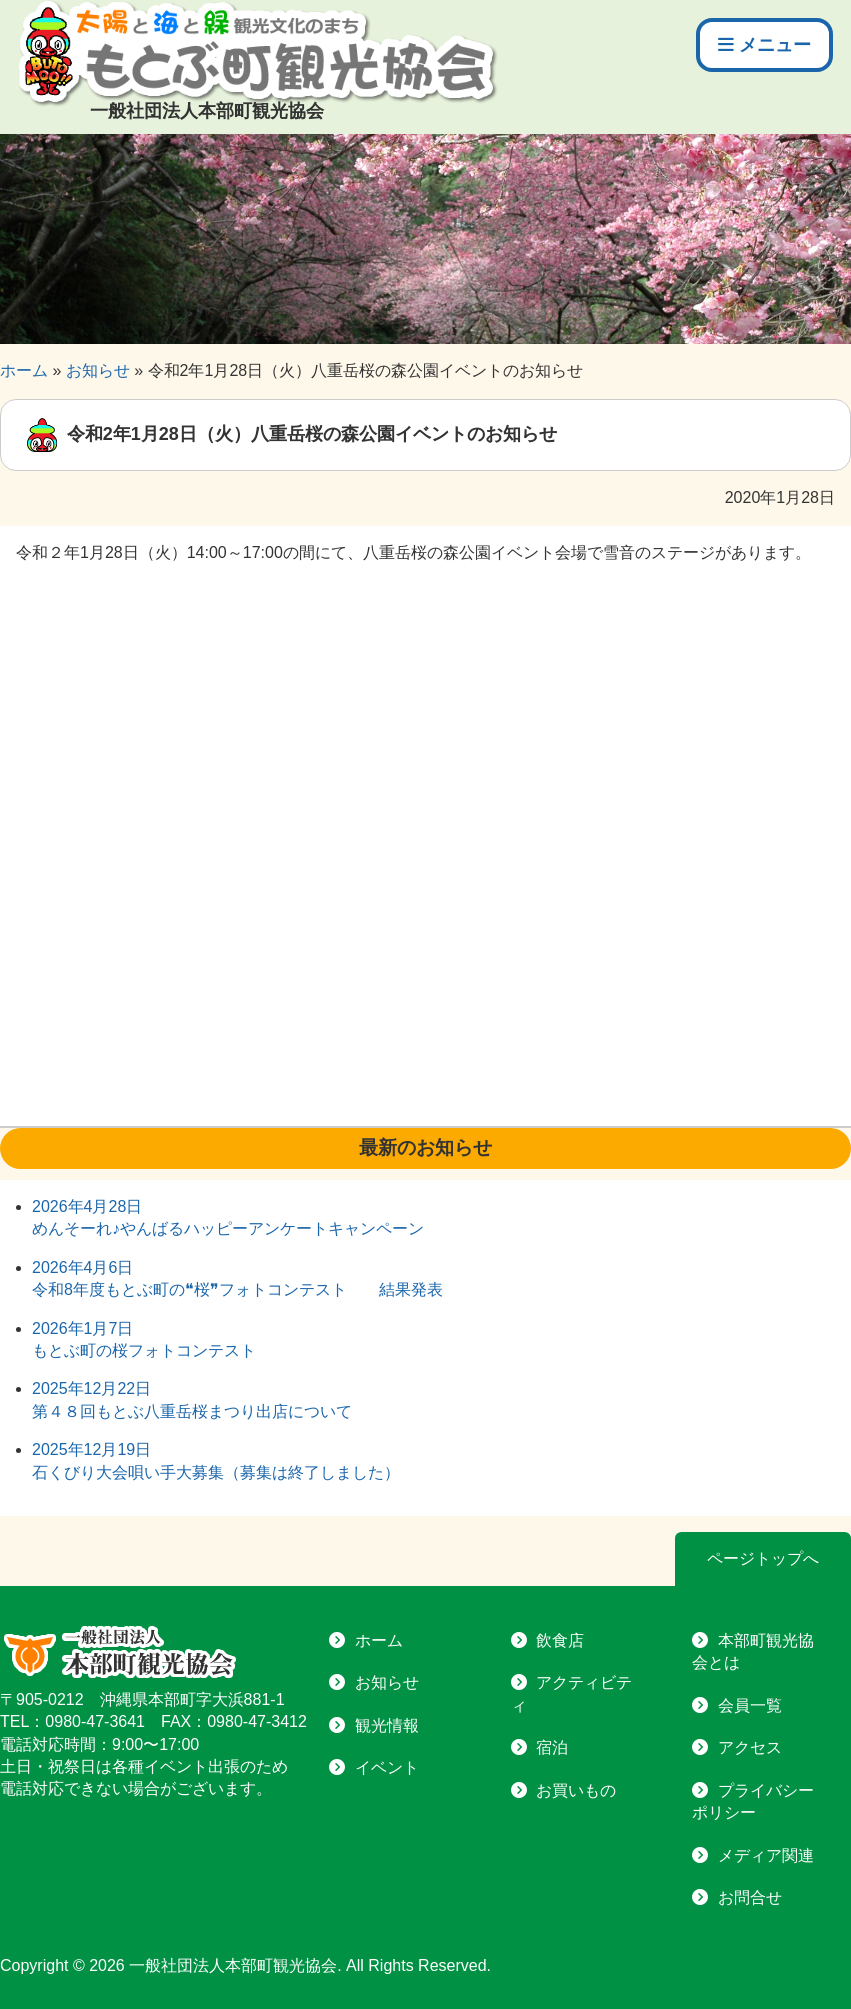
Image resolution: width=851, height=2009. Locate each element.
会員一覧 (750, 1705)
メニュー (764, 45)
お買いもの (576, 1790)
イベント (387, 1767)
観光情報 (387, 1725)
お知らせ (387, 1682)
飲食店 (560, 1640)
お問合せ (750, 1897)
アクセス (750, 1747)
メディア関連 (766, 1855)
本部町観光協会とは (753, 1651)
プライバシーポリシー (753, 1801)
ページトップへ (763, 1558)
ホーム (379, 1640)
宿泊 (552, 1747)
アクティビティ (572, 1693)
